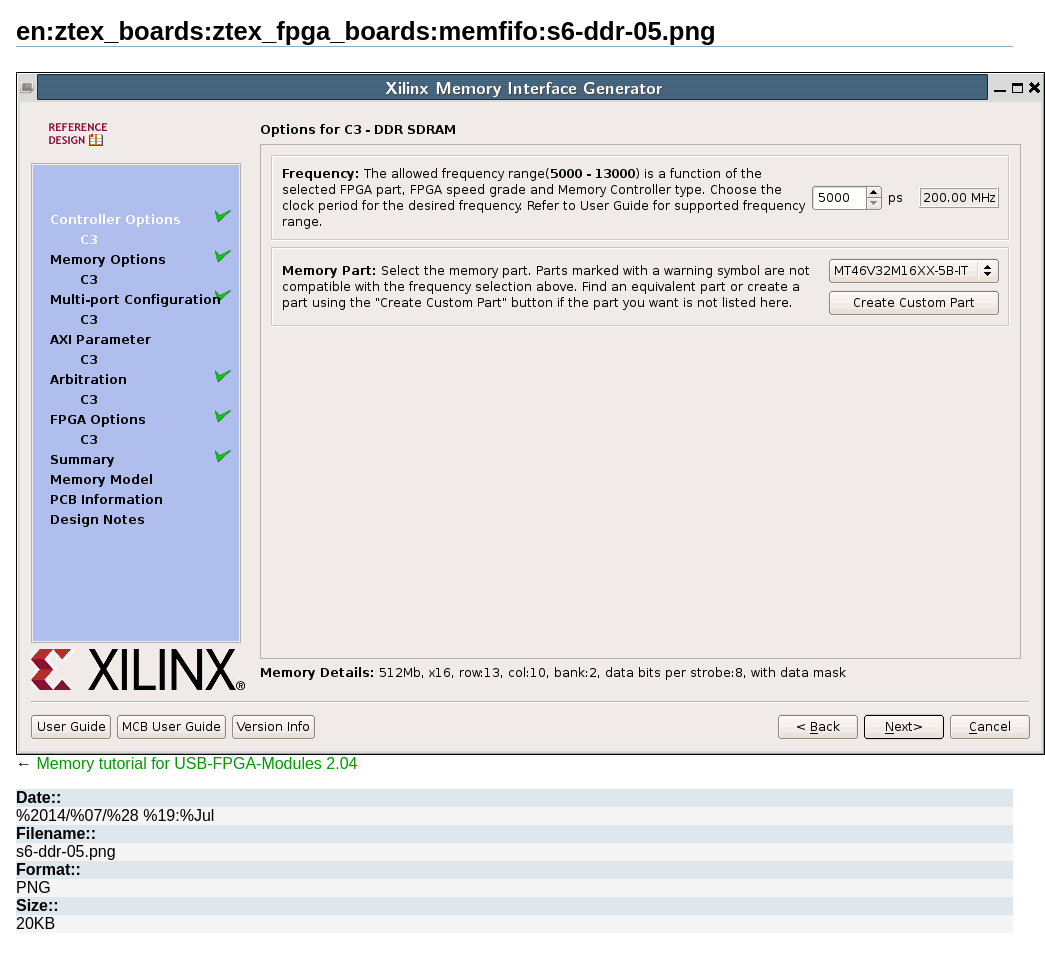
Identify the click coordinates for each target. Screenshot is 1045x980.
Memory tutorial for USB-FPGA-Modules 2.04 (196, 763)
